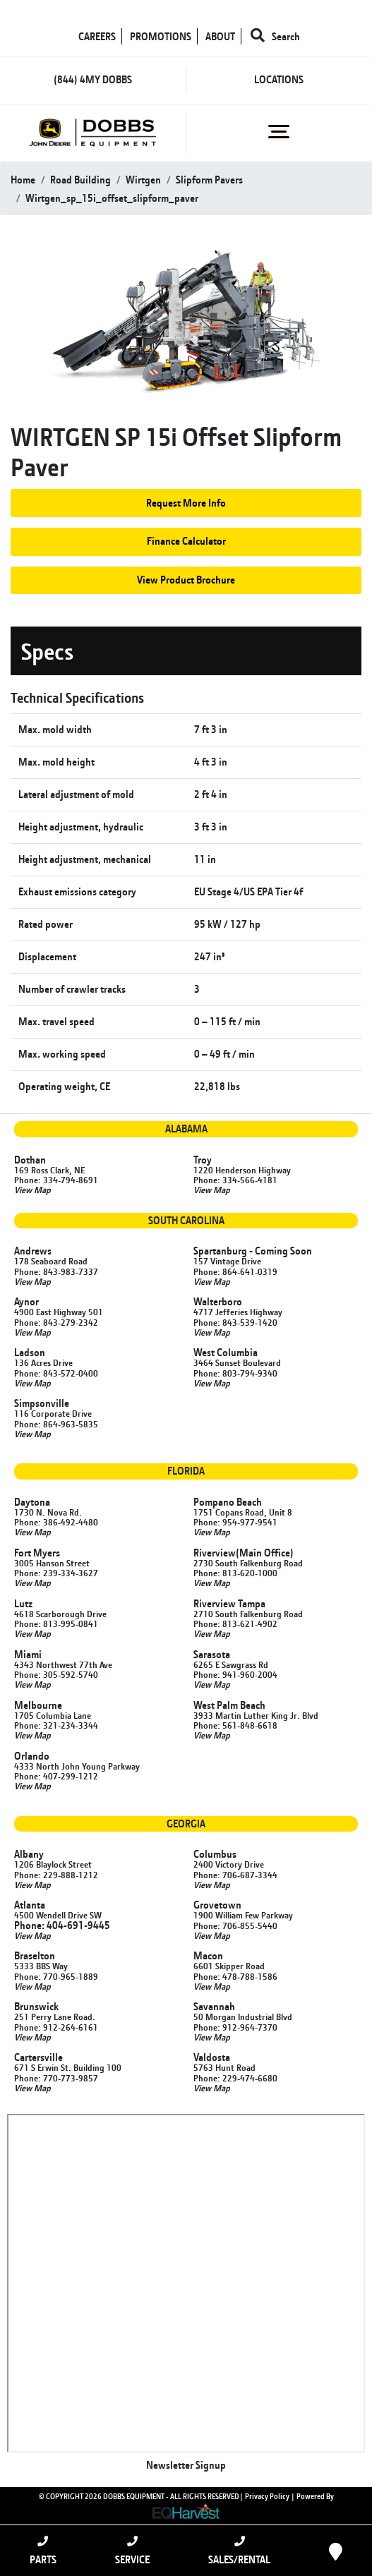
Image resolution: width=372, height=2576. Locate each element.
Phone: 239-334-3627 (56, 1572)
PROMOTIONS (160, 36)
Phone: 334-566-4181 (235, 1179)
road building (80, 179)
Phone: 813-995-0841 (56, 1623)
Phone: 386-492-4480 (56, 1522)
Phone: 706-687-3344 (235, 1874)
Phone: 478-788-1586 (235, 1976)
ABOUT (220, 36)
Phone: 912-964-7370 (235, 2027)
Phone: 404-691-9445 (62, 1925)
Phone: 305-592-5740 (56, 1674)
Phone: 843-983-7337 (56, 1271)
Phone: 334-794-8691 (56, 1179)
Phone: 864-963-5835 (56, 1423)
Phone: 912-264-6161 (56, 2027)
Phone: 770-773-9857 (56, 2078)
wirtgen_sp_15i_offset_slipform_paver (111, 198)
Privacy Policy (267, 2496)
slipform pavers (209, 179)
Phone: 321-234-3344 (56, 1725)
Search (275, 36)
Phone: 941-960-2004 (235, 1674)
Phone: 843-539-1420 (235, 1322)
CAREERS (97, 36)
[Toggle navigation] (279, 132)
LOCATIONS (279, 79)
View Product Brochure (186, 579)
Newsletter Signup (186, 2465)
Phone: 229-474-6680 (235, 2078)
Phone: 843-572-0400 (56, 1373)
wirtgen (143, 179)
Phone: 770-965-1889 (56, 1976)
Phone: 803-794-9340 (235, 1373)
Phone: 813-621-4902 (235, 1623)
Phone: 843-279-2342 (56, 1322)
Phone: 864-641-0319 (235, 1271)
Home (23, 179)
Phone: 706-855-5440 (235, 1925)
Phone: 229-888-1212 (56, 1874)
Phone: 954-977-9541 (235, 1522)
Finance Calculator (186, 541)
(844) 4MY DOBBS (93, 79)
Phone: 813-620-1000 (235, 1572)
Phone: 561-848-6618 (235, 1725)
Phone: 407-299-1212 (56, 1776)
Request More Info (186, 502)
